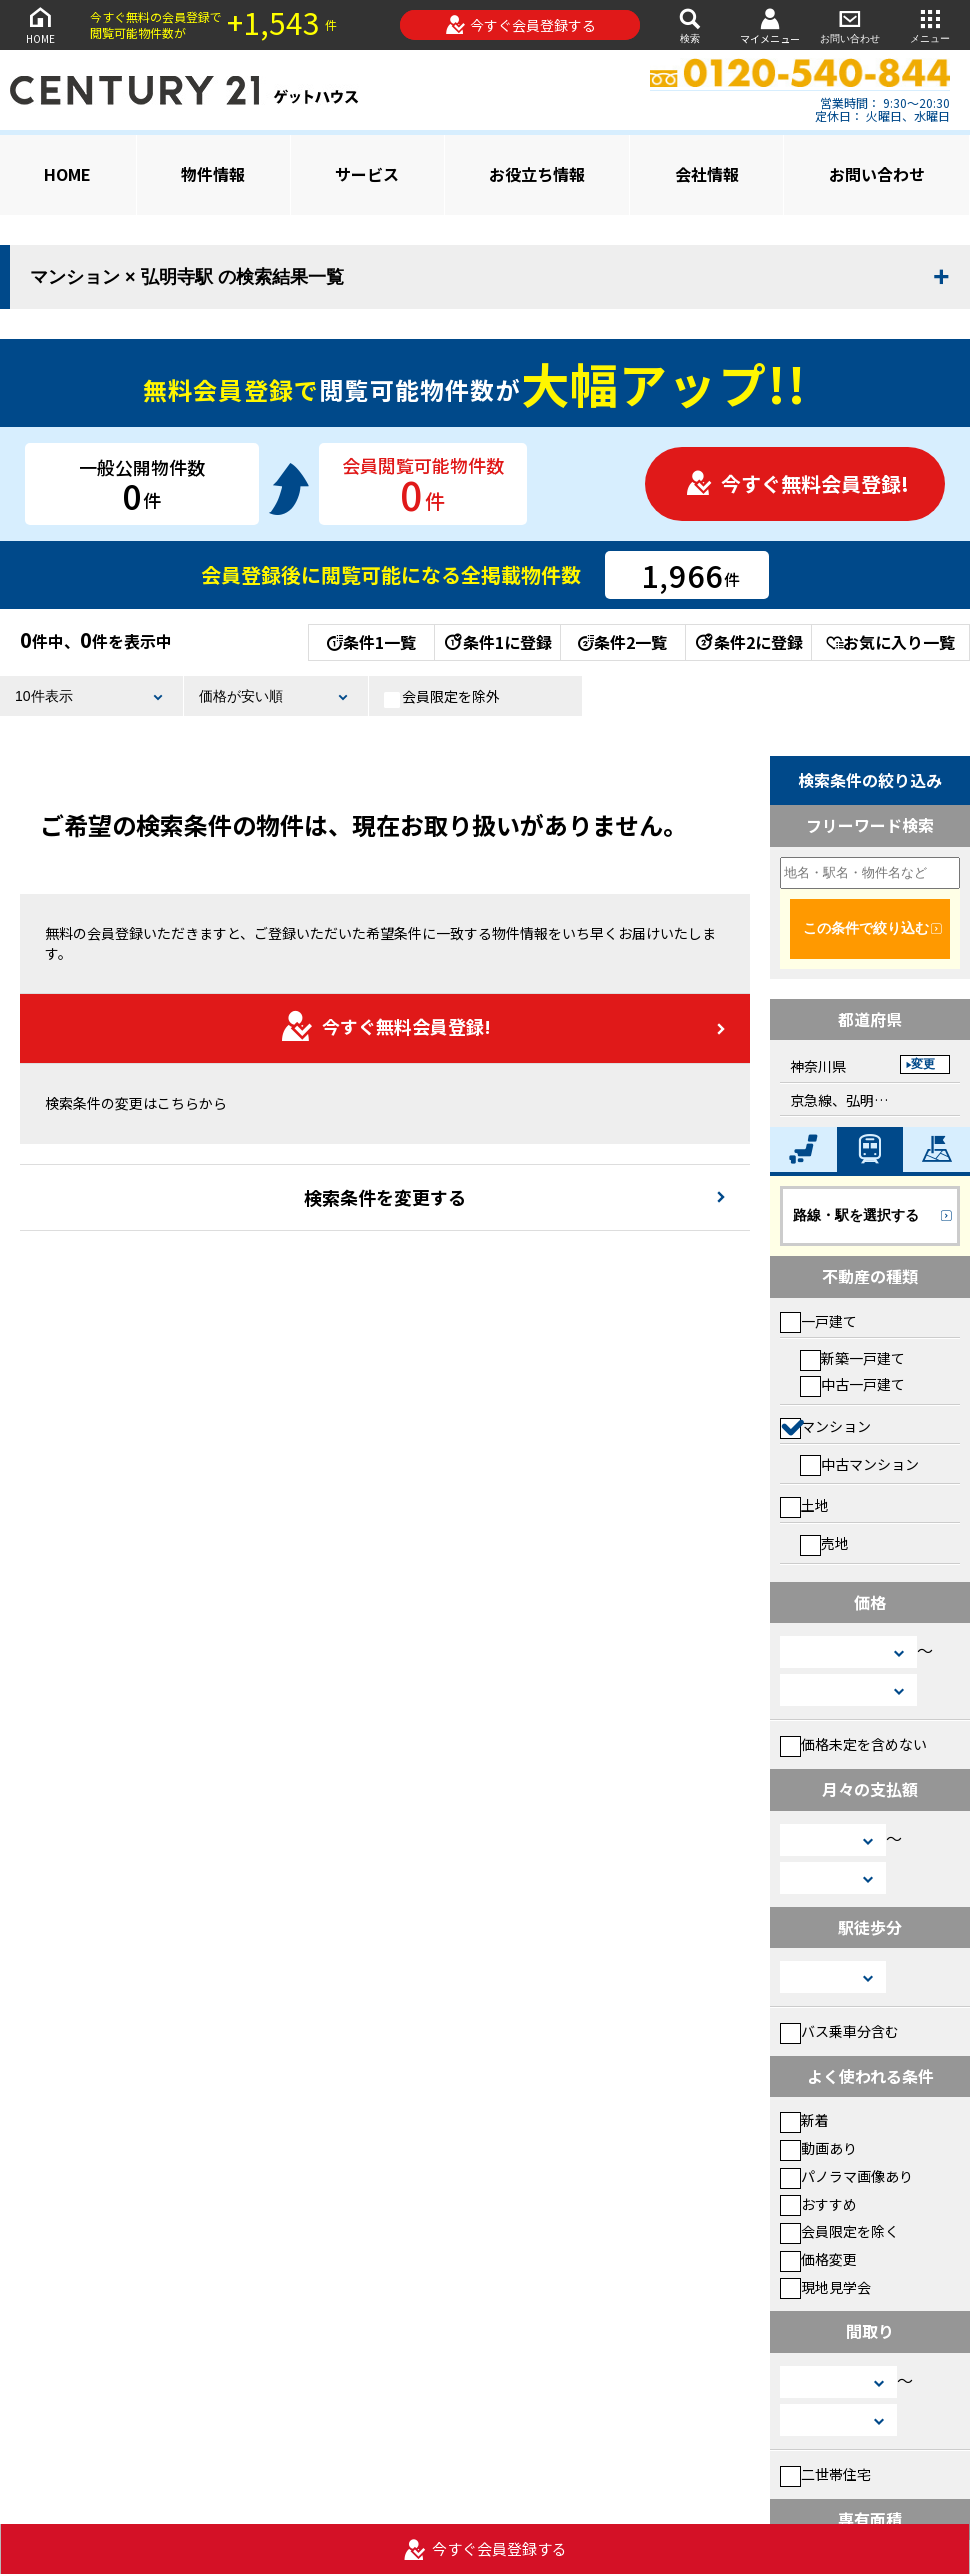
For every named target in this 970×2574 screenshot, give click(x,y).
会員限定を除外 (442, 697)
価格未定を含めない (853, 1744)
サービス (367, 174)
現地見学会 (825, 2287)
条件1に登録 (497, 642)
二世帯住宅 (825, 2474)
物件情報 (213, 174)
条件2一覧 (622, 642)
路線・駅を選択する (856, 1215)
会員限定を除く (839, 2231)
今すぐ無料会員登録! (797, 483)
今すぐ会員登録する (520, 25)
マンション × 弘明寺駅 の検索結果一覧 (187, 277)
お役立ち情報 (537, 174)
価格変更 (818, 2259)
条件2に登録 (748, 642)
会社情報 (707, 174)
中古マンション (859, 1464)
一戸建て (818, 1321)
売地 (824, 1543)
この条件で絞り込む (866, 928)
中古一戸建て (852, 1384)
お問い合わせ (850, 24)
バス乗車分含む (839, 2031)
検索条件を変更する (385, 1197)
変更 (923, 1064)
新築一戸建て (852, 1358)
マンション (825, 1426)
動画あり (818, 2148)
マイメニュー (770, 25)
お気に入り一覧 (890, 642)
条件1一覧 (371, 642)
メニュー (930, 24)
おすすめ (818, 2204)
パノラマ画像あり (846, 2176)
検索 (690, 24)
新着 (804, 2120)
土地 (804, 1505)
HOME (40, 24)
